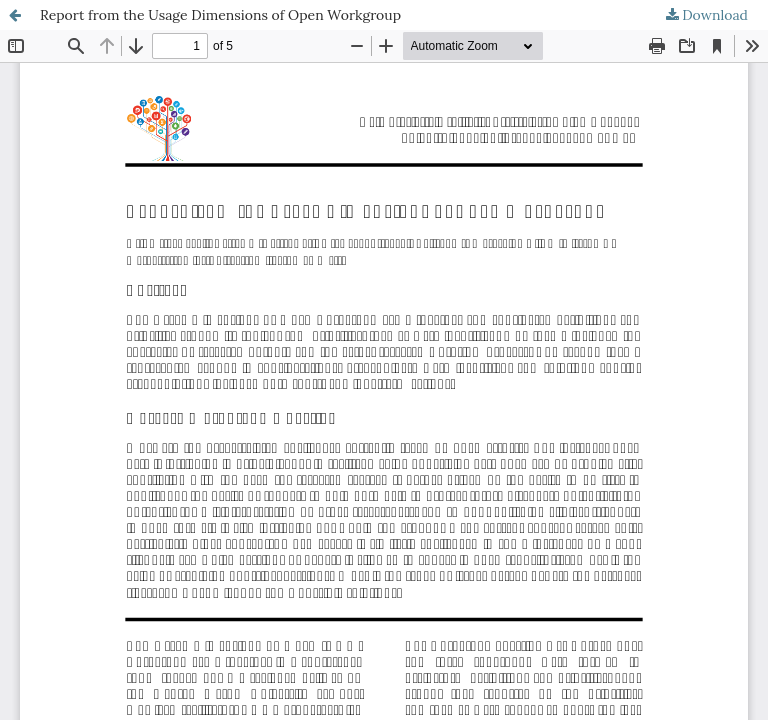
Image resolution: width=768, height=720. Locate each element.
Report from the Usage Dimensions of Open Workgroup (220, 15)
